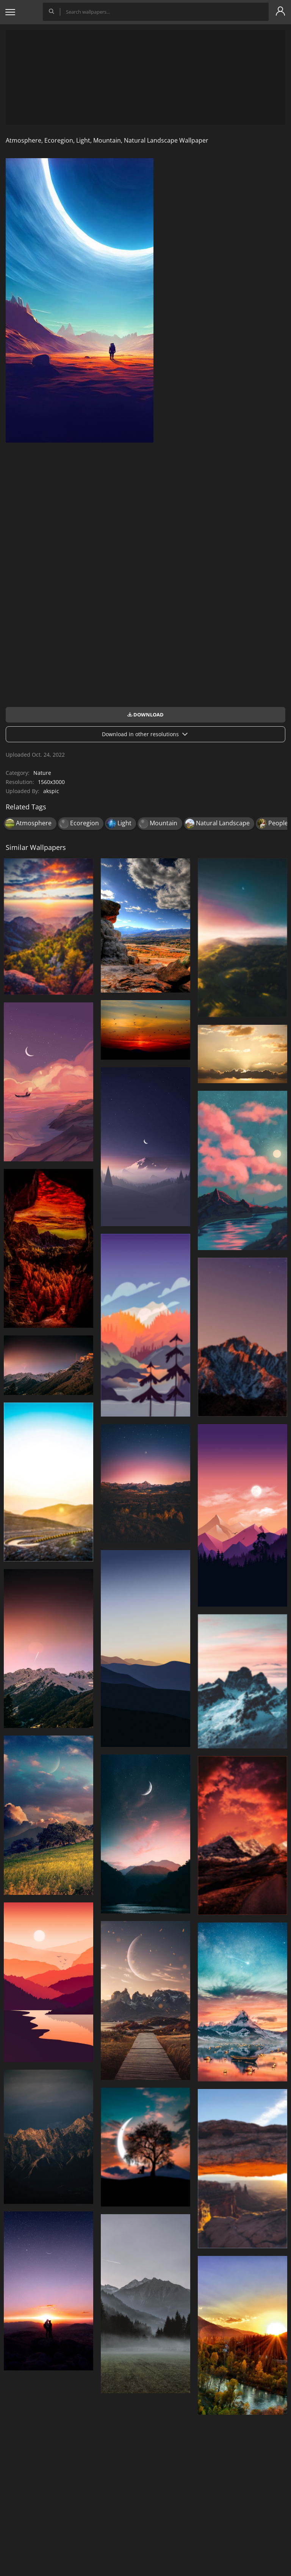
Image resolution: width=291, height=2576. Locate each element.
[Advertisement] (145, 77)
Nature (42, 772)
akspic (51, 791)
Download (145, 714)
